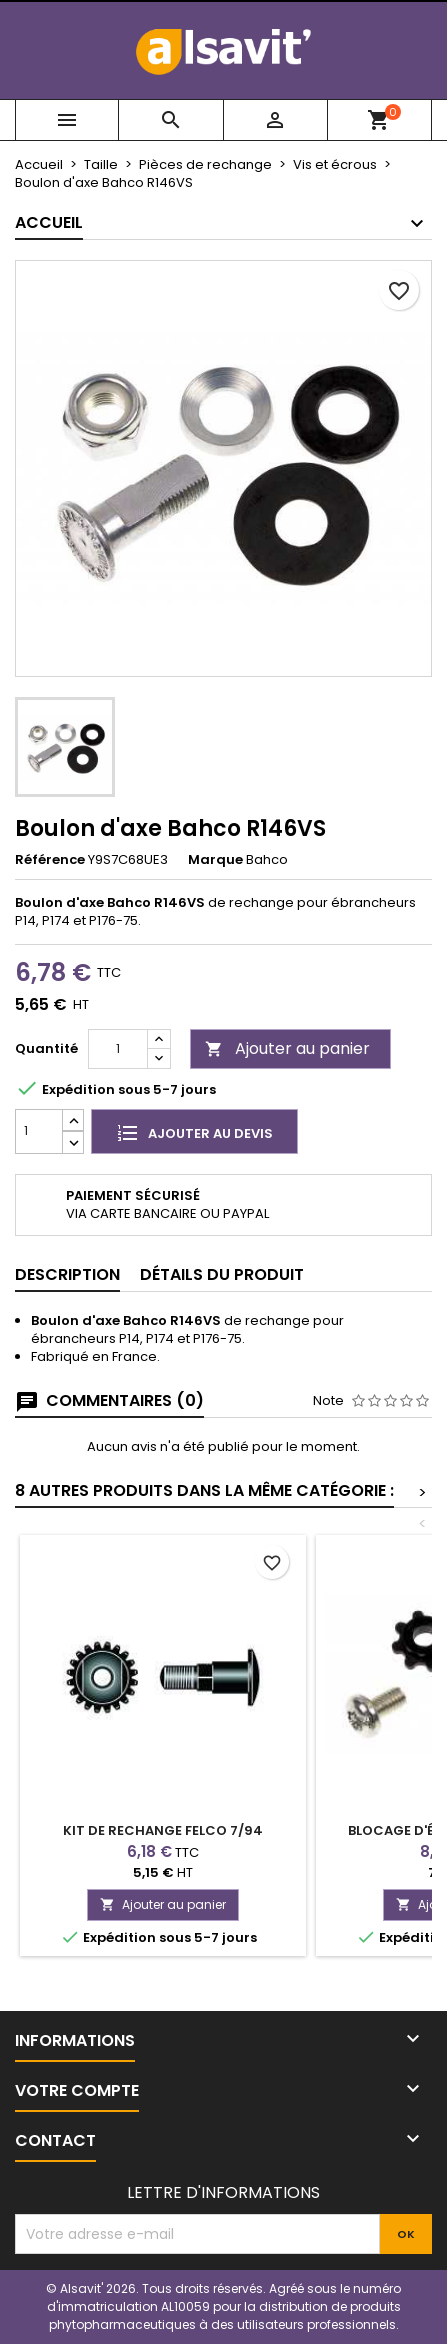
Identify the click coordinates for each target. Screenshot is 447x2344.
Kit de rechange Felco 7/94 (163, 1830)
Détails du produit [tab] (222, 1274)
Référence (50, 860)
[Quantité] (118, 1049)
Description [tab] (67, 1274)
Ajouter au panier (287, 1048)
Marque (215, 860)
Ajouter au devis (194, 1132)
